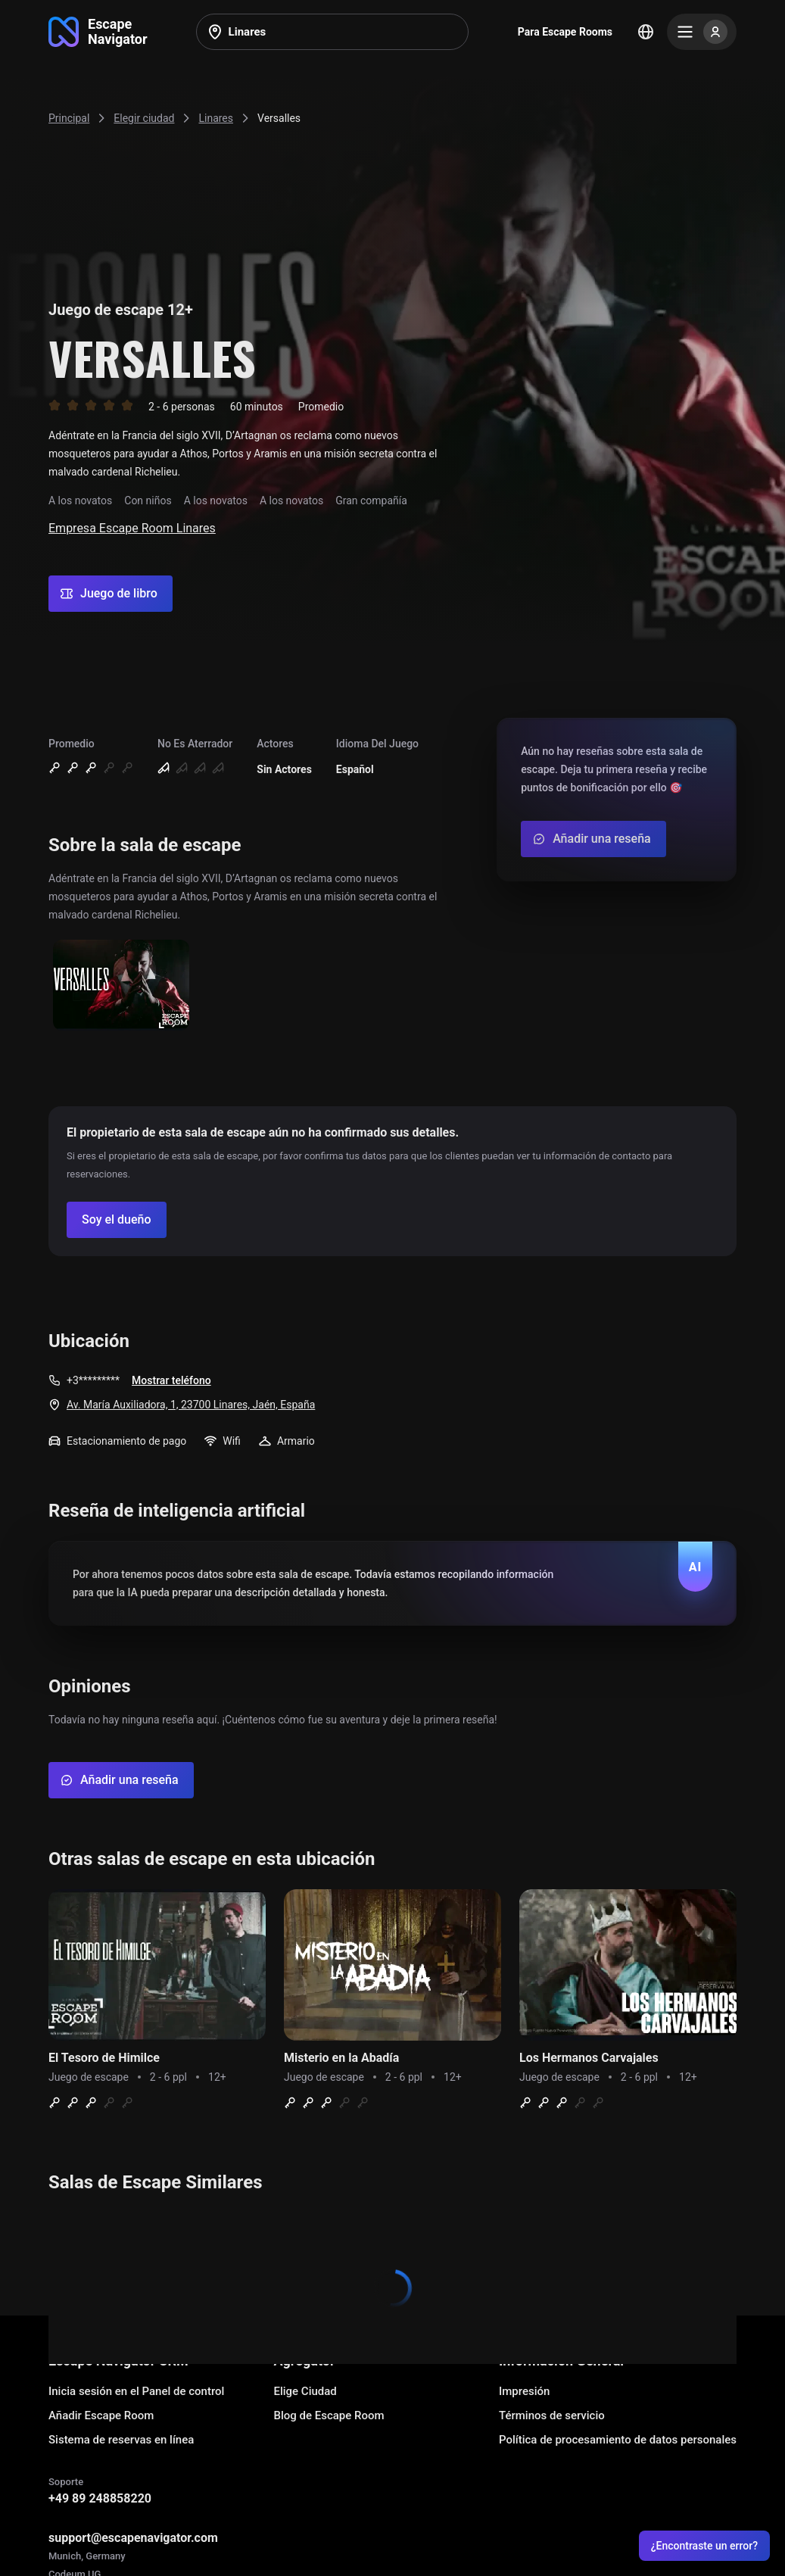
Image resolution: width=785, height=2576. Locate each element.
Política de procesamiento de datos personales (618, 2440)
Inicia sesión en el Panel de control (136, 2391)
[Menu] (702, 32)
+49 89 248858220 (99, 2498)
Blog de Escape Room (328, 2415)
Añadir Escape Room (101, 2415)
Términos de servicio (552, 2415)
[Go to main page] (98, 32)
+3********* (93, 1380)
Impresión (524, 2391)
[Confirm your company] (117, 1220)
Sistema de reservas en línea (121, 2440)
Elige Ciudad (304, 2391)
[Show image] (121, 986)
